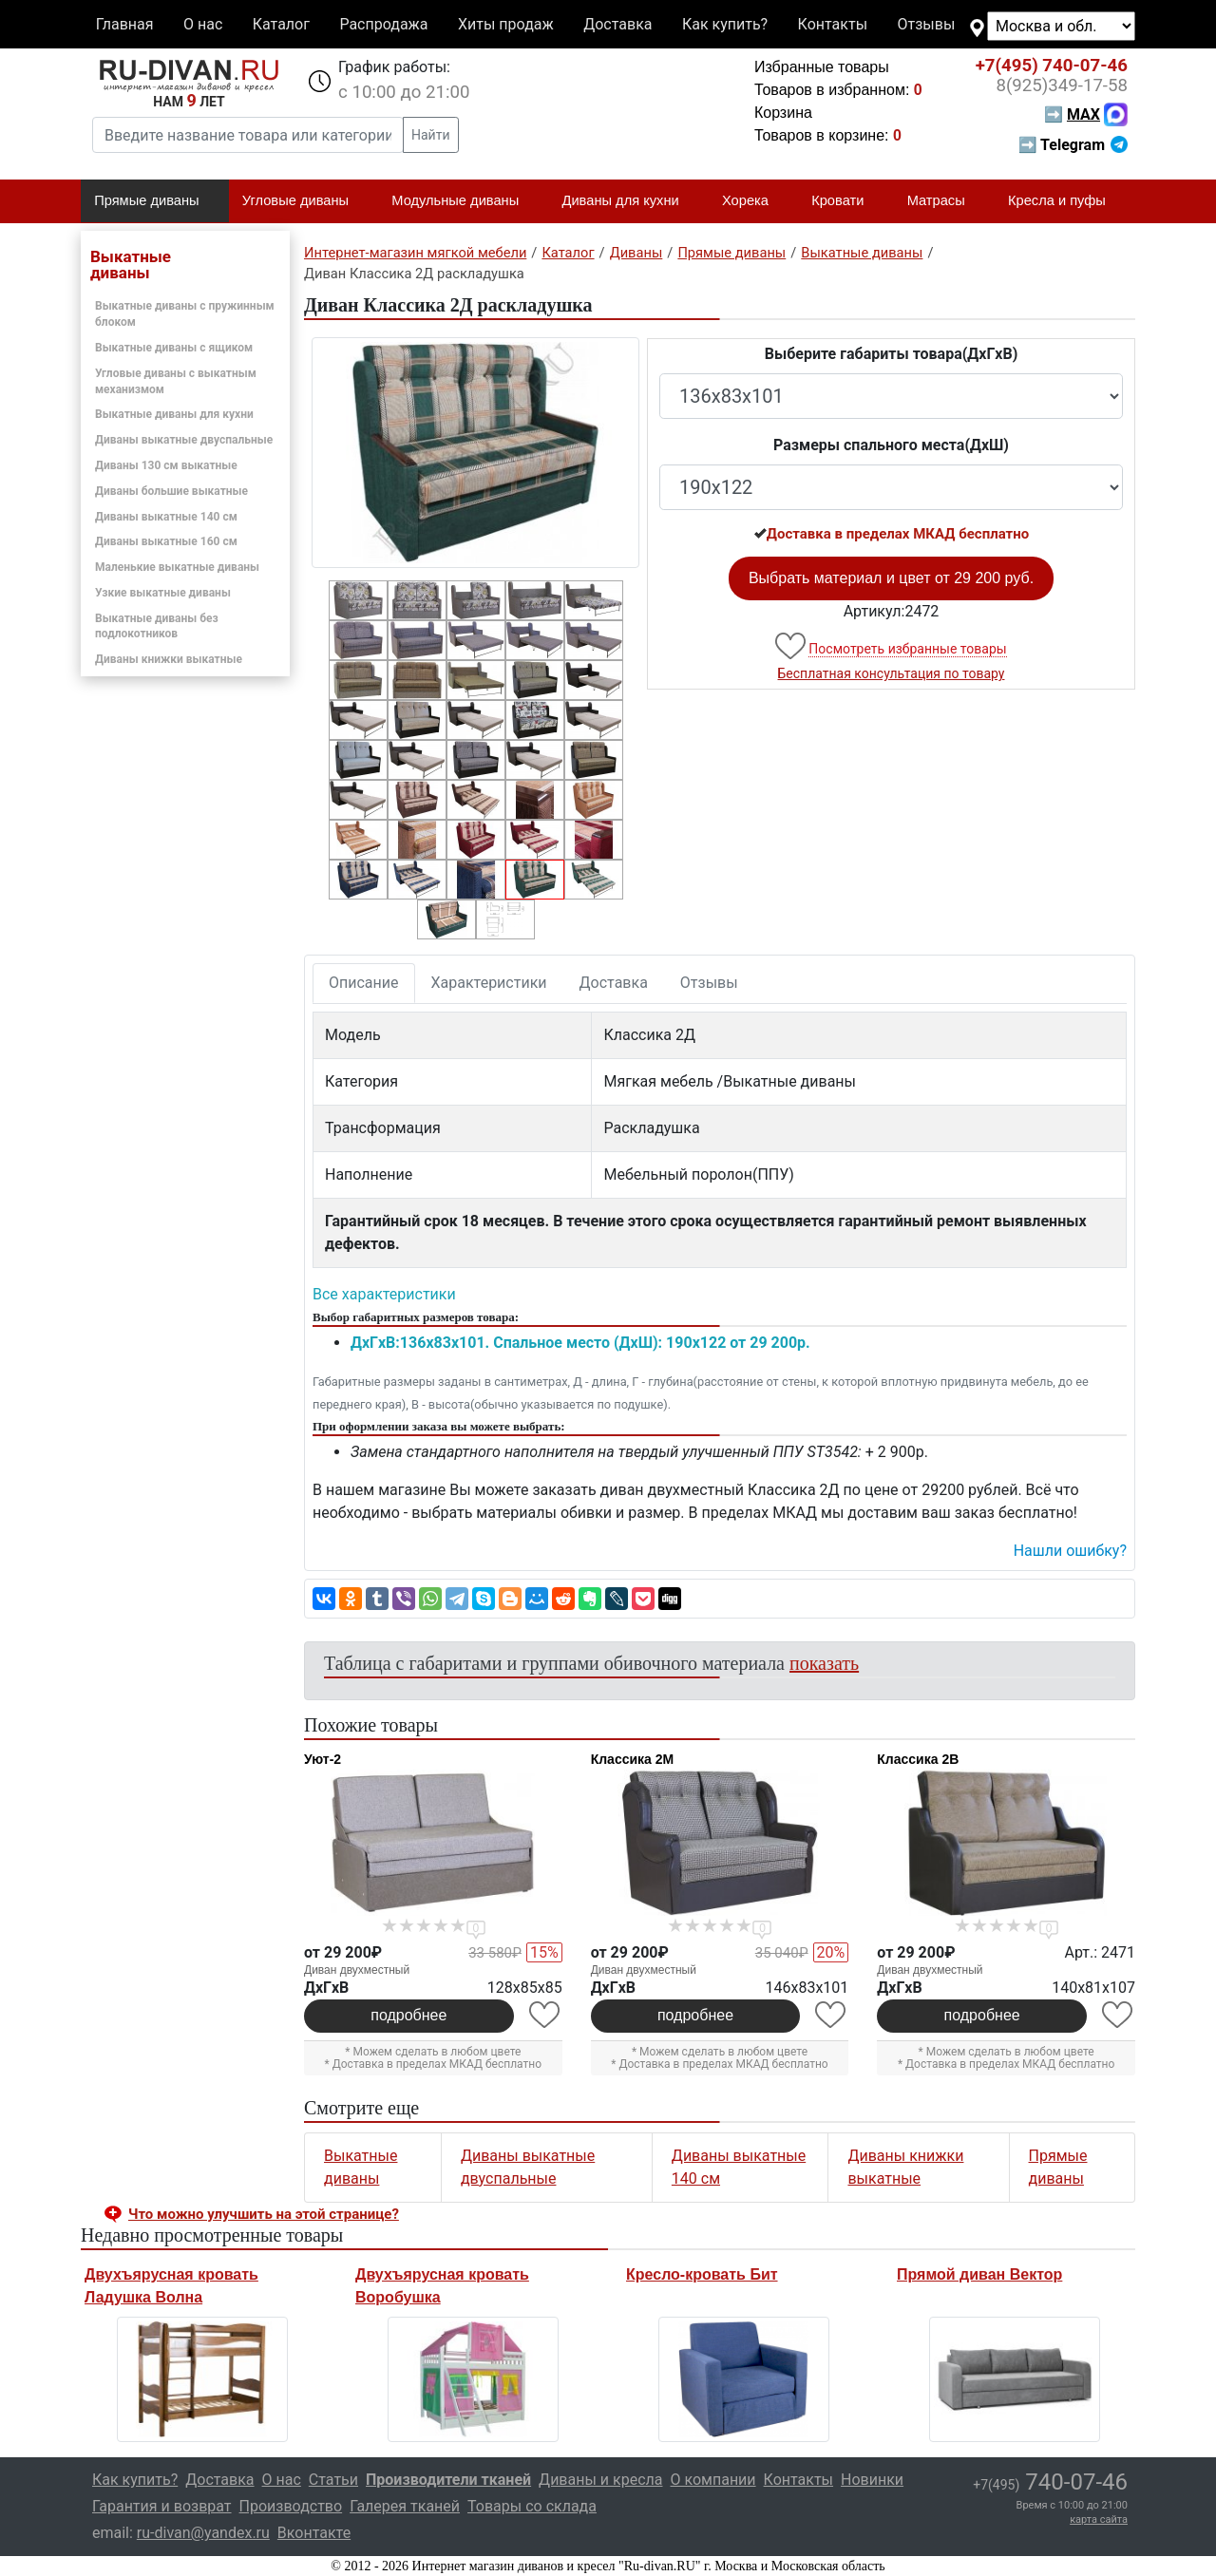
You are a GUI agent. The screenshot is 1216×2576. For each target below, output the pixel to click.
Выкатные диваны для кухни (174, 414)
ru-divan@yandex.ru (203, 2533)
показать (824, 1663)
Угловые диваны (303, 201)
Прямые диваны (154, 201)
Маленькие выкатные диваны (177, 567)
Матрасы (944, 201)
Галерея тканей (405, 2506)
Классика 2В (918, 1759)
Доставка (617, 24)
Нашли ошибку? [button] (1070, 1551)
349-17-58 (1062, 85)
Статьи (333, 2480)
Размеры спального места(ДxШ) (891, 445)
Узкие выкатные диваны (163, 592)
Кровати (845, 201)
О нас (202, 24)
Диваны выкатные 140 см (166, 516)
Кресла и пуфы (1065, 201)
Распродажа (383, 24)
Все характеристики (384, 1294)
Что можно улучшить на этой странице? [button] (263, 2214)
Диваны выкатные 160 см (166, 541)
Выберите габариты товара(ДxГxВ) (891, 354)
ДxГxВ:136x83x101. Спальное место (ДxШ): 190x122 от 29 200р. (580, 1343)
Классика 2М (632, 1759)
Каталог (281, 24)
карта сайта (1099, 2519)
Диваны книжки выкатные (168, 659)
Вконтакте (314, 2533)
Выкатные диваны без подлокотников (156, 626)
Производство (291, 2506)
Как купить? (725, 24)
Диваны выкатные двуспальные (184, 439)
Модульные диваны (463, 201)
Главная (125, 24)
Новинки (872, 2480)
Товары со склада (532, 2506)
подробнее (408, 2015)
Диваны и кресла (600, 2480)
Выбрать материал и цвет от (891, 578)
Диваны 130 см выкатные (166, 465)
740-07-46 (1052, 65)
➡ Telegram (1073, 145)
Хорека (753, 201)
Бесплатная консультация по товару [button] (891, 673)
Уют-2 (322, 1759)
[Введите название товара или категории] (248, 135)
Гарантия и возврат (162, 2506)
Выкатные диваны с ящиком (174, 347)
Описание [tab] (364, 983)
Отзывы (927, 24)
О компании (712, 2480)
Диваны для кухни (628, 201)
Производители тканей (448, 2480)
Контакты (832, 24)
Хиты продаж (506, 24)
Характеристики (489, 983)
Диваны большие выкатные (171, 491)
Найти (430, 134)
